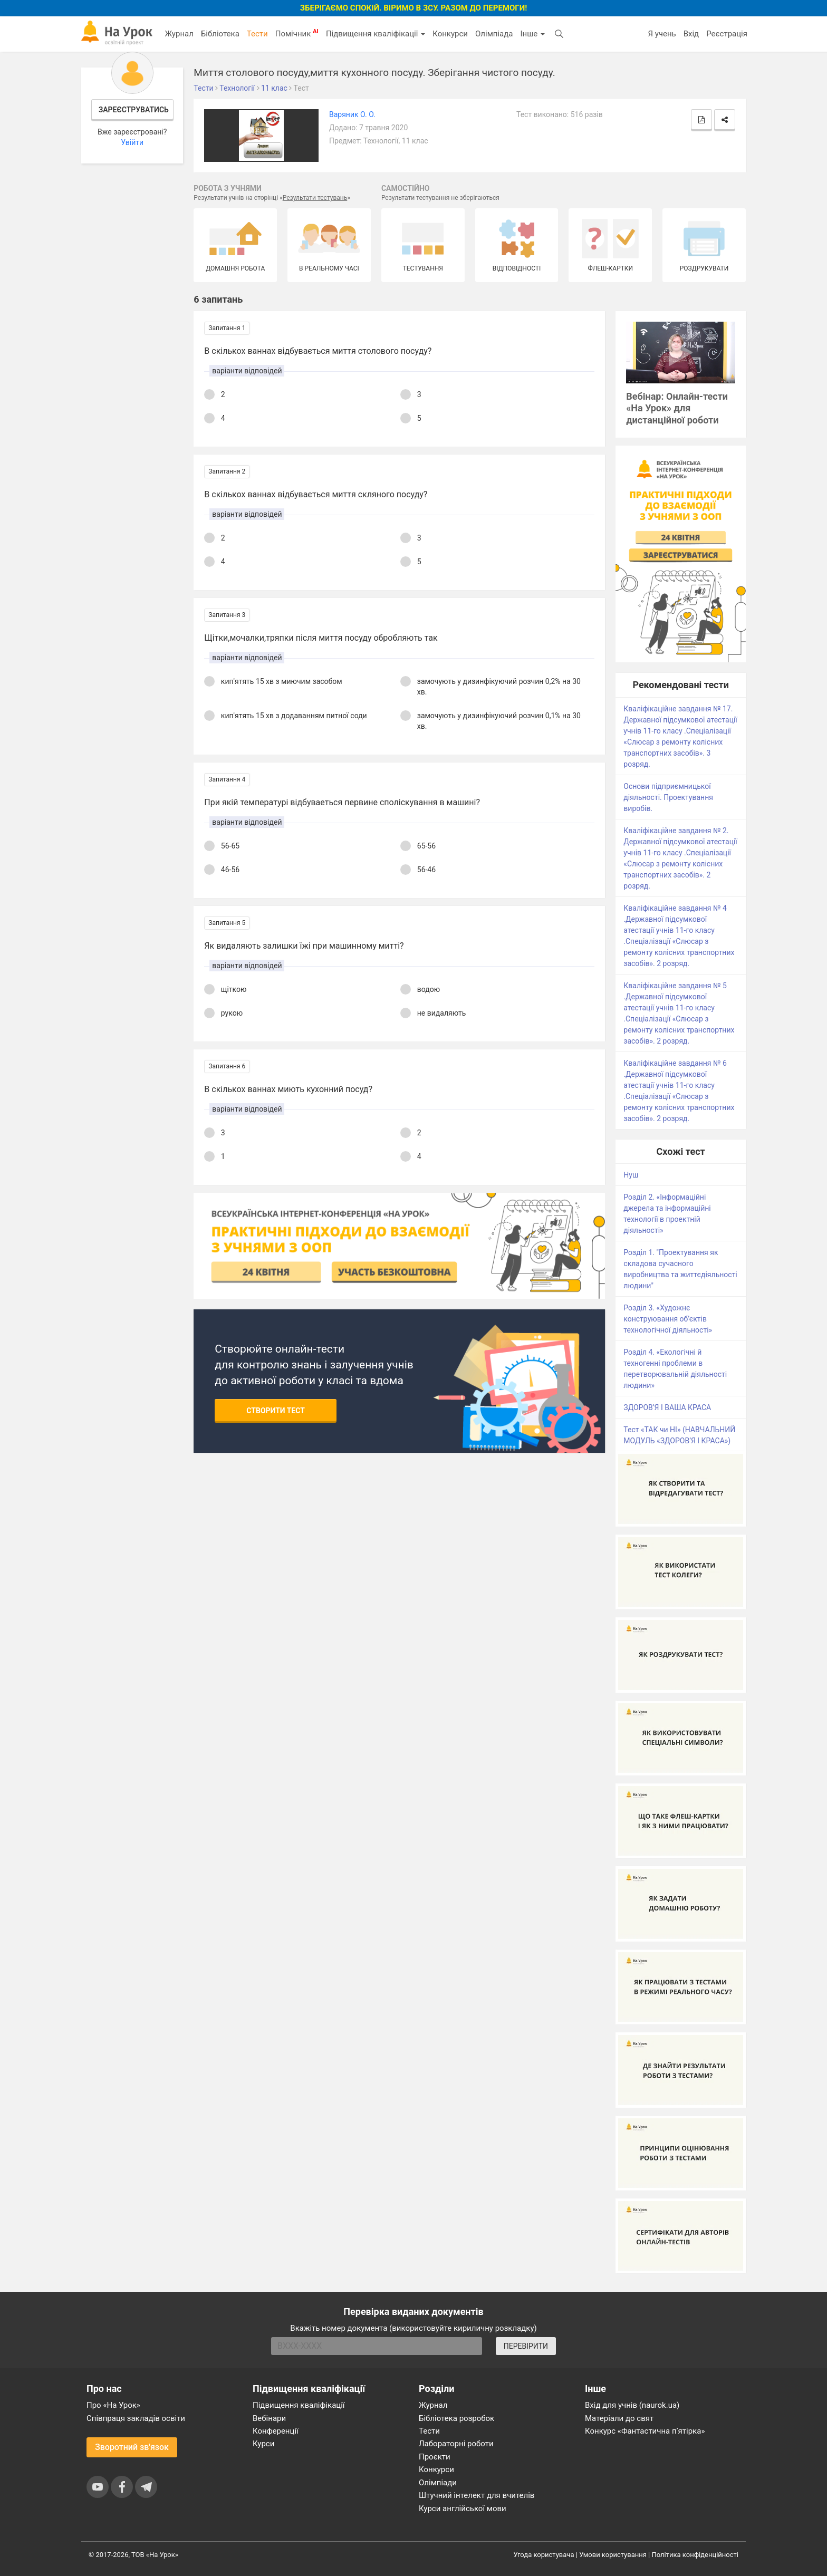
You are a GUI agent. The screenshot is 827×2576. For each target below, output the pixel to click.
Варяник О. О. (352, 114)
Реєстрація (726, 33)
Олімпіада (494, 33)
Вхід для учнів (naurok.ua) (632, 2405)
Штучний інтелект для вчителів (476, 2495)
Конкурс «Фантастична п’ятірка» (645, 2431)
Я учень (662, 33)
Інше (532, 33)
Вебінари (269, 2418)
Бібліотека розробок (456, 2418)
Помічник (297, 33)
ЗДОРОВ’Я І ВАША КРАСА (667, 1407)
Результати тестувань (315, 197)
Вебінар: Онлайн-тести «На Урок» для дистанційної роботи (677, 408)
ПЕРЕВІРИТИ (526, 2346)
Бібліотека (220, 33)
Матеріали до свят (619, 2418)
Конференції (276, 2431)
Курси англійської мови (462, 2508)
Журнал (179, 33)
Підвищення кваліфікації (375, 33)
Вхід (691, 33)
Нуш (630, 1175)
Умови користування (613, 2555)
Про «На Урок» (113, 2405)
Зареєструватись (134, 109)
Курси (263, 2443)
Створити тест (275, 1410)
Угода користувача (544, 2555)
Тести (257, 33)
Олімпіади (438, 2482)
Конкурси (450, 33)
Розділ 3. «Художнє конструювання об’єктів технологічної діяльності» (667, 1319)
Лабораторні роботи (456, 2443)
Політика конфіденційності (695, 2555)
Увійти (132, 142)
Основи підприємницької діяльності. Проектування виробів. (668, 797)
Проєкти (434, 2457)
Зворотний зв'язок (132, 2447)
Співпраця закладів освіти (135, 2418)
